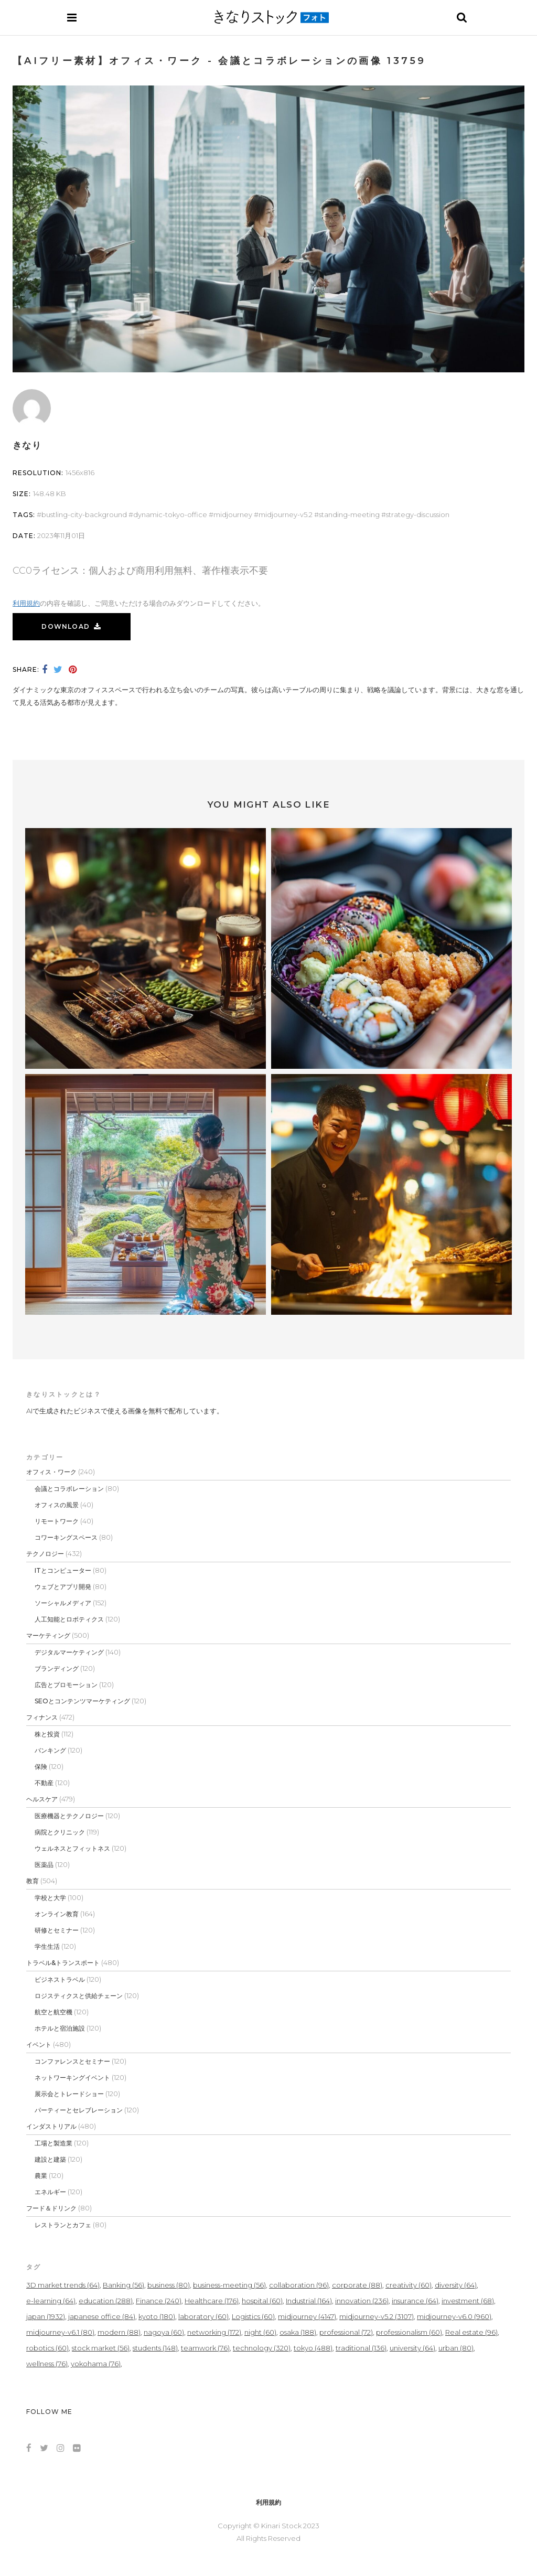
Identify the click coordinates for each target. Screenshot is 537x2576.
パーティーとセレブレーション (79, 2110)
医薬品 (44, 1865)
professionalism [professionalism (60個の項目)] (409, 2332)
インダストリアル (51, 2126)
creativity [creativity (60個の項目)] (408, 2285)
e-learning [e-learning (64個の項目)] (51, 2300)
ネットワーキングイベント (72, 2077)
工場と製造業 (53, 2143)
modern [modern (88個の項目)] (119, 2332)
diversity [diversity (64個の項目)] (456, 2285)
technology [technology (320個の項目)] (262, 2348)
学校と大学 (50, 1898)
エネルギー (50, 2192)
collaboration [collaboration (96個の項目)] (299, 2285)
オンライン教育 (57, 1914)
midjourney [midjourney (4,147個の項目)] (307, 2316)
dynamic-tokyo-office (170, 514)
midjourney (232, 514)
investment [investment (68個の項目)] (468, 2300)
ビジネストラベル (60, 1979)
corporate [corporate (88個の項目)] (357, 2285)
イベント (38, 2044)
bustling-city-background (84, 514)
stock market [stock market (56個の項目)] (101, 2348)
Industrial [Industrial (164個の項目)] (309, 2300)
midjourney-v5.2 (286, 514)
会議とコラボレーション (69, 1489)
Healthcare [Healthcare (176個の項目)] (212, 2300)
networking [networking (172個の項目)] (214, 2332)
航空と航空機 (53, 2012)
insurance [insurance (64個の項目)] (415, 2300)
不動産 (44, 1783)
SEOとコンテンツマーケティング (82, 1701)
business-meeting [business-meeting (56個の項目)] (229, 2285)
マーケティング (48, 1635)
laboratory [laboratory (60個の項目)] (203, 2316)
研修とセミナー (57, 1930)
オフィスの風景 (57, 1505)
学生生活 (47, 1946)
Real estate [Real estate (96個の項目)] (471, 2332)
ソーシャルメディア (63, 1603)
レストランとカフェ (63, 2225)
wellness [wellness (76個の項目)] (47, 2363)
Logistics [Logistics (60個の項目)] (253, 2316)
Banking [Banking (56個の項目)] (123, 2285)
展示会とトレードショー (69, 2094)
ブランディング (57, 1668)
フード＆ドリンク (51, 2208)
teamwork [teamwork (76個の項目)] (205, 2348)
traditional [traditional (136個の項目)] (361, 2348)
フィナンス (42, 1717)
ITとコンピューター (63, 1570)
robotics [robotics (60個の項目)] (47, 2348)
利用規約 (26, 603)
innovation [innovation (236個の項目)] (362, 2300)
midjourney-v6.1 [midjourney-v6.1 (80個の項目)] (60, 2332)
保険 (41, 1766)
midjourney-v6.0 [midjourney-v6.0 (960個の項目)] (454, 2316)
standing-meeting (349, 514)
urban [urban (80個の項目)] (456, 2348)
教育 (32, 1881)
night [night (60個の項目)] (260, 2332)
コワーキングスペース (66, 1537)
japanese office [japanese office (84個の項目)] (101, 2316)
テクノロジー (45, 1554)
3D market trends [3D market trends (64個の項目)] (63, 2285)
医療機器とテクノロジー (69, 1816)
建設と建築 (50, 2159)
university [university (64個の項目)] (412, 2348)
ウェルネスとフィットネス (72, 1848)
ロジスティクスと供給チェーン (79, 1996)
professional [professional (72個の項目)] (346, 2332)
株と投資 (47, 1734)
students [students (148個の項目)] (155, 2348)
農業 (41, 2176)
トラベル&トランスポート (63, 1963)
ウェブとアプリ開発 (63, 1587)
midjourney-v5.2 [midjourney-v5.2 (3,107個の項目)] (376, 2316)
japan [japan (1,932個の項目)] (45, 2316)
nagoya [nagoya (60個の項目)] (164, 2332)
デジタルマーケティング (69, 1652)
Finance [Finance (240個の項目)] (158, 2300)
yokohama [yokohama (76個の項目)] (96, 2363)
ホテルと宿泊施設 (60, 2028)
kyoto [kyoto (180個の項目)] (156, 2316)
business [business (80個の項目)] (168, 2285)
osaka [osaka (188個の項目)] (298, 2332)
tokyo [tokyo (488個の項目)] (313, 2348)
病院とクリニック (60, 1832)
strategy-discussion (417, 514)
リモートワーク (57, 1521)
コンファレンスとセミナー (72, 2061)
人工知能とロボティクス (69, 1619)
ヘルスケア (42, 1799)
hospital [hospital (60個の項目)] (262, 2300)
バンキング (50, 1750)
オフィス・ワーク (51, 1472)
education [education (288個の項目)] (106, 2300)
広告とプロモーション (66, 1685)
